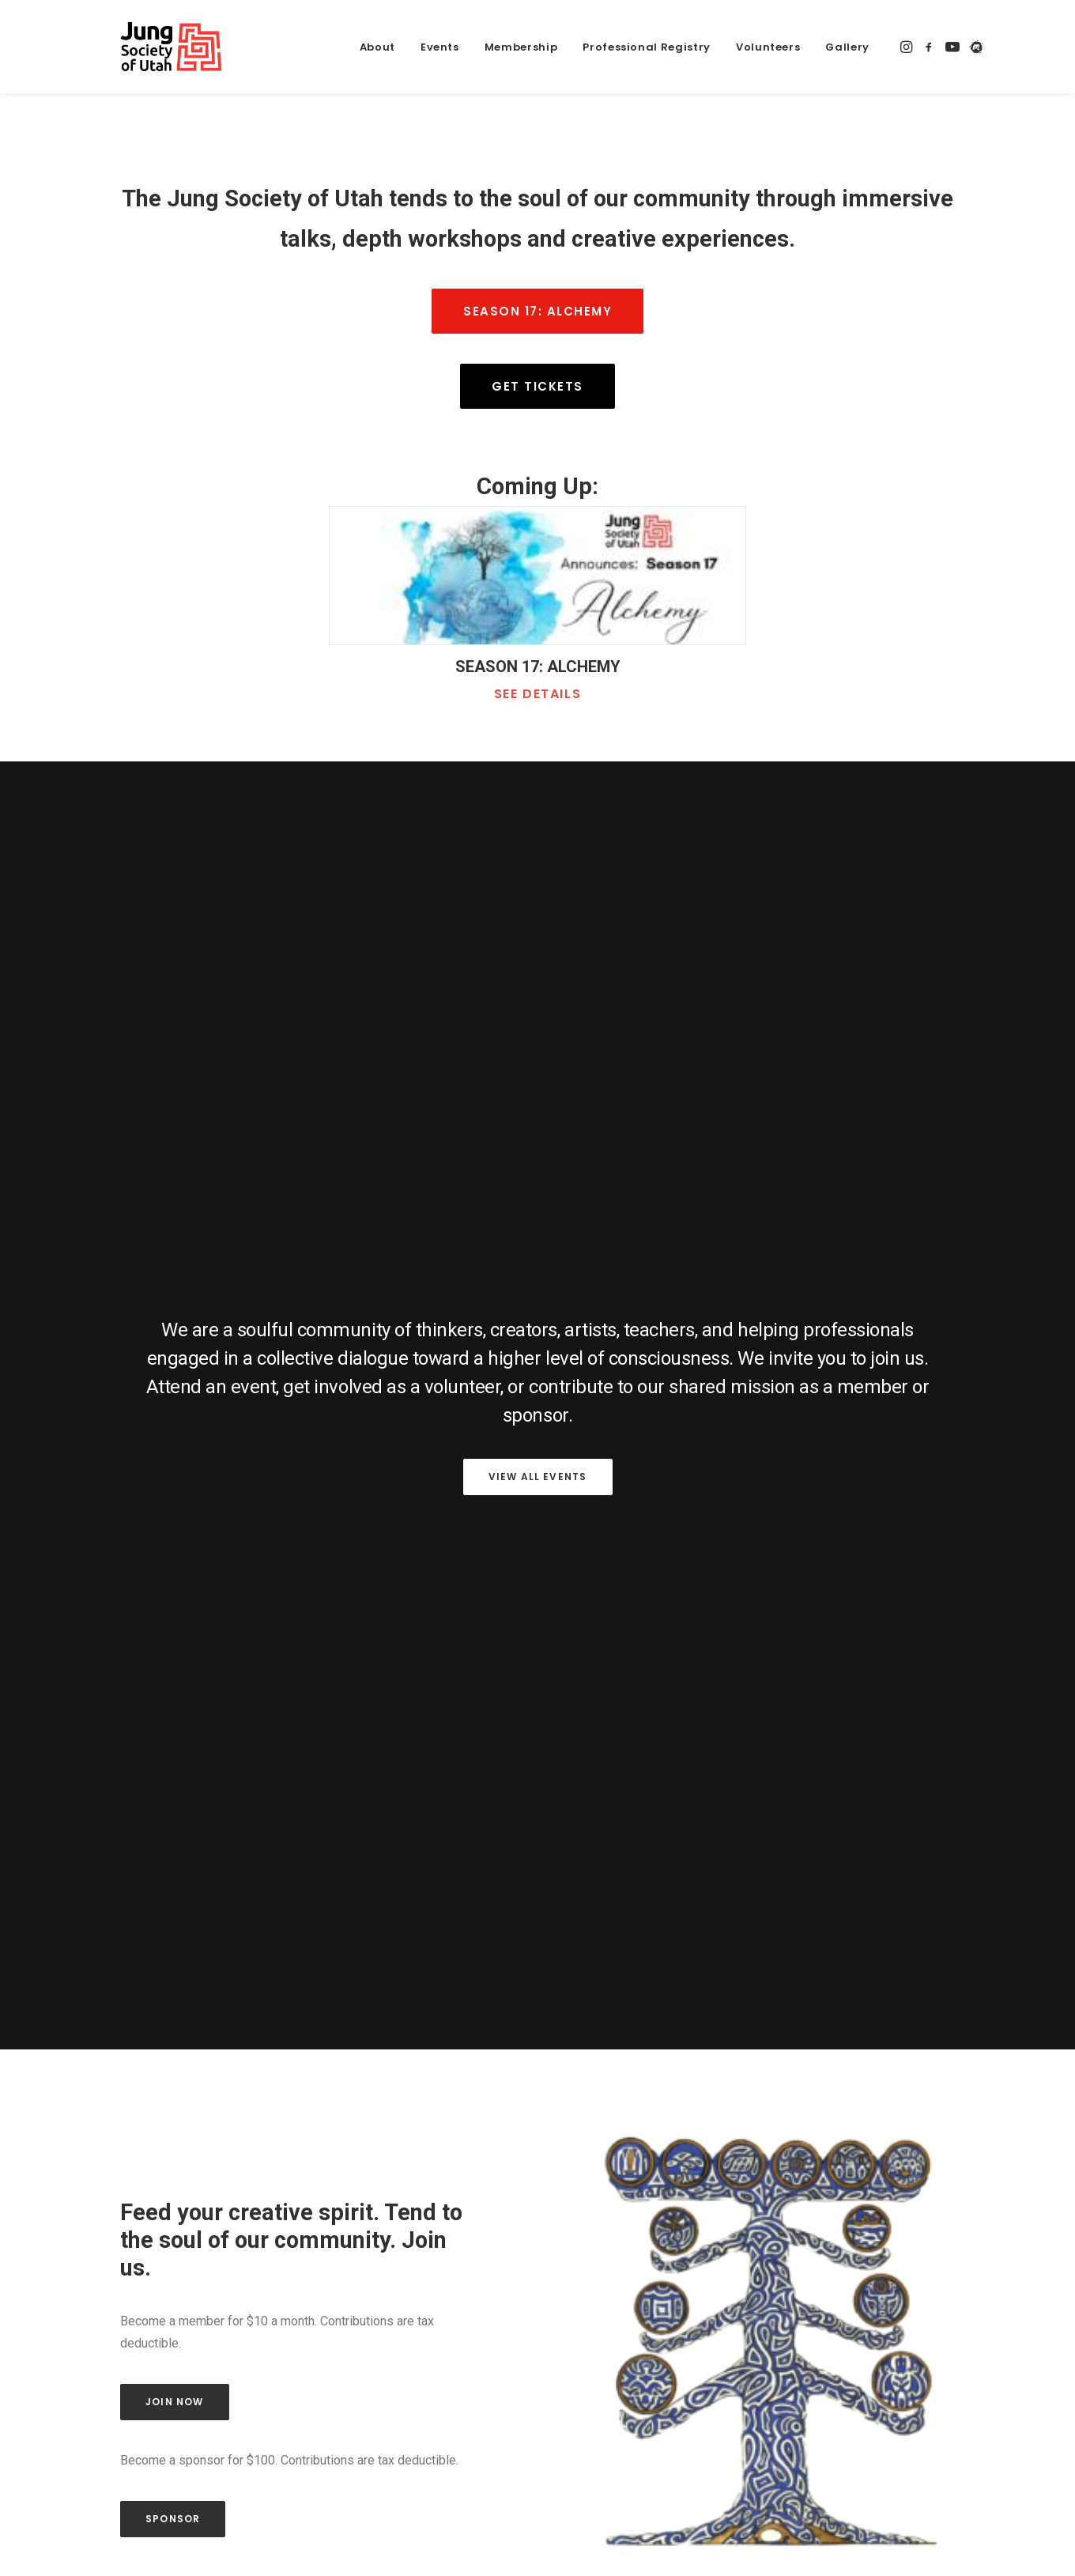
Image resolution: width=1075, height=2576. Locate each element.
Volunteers (768, 47)
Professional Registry (647, 47)
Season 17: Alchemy (537, 311)
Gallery (847, 47)
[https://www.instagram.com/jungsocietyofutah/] (907, 46)
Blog (449, 2516)
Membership (521, 47)
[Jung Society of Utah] (143, 46)
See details (538, 694)
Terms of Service (845, 2366)
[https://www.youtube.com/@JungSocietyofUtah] (952, 46)
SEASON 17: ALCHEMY (537, 666)
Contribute (854, 2288)
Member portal (524, 2516)
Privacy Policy (754, 2366)
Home (108, 2516)
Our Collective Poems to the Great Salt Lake (212, 2018)
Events (440, 47)
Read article (132, 2057)
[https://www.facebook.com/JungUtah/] (929, 46)
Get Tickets (537, 386)
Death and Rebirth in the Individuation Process (501, 2018)
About (377, 47)
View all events (537, 1007)
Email (423, 2326)
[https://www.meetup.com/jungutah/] (973, 46)
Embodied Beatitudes (796, 2007)
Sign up (538, 2427)
